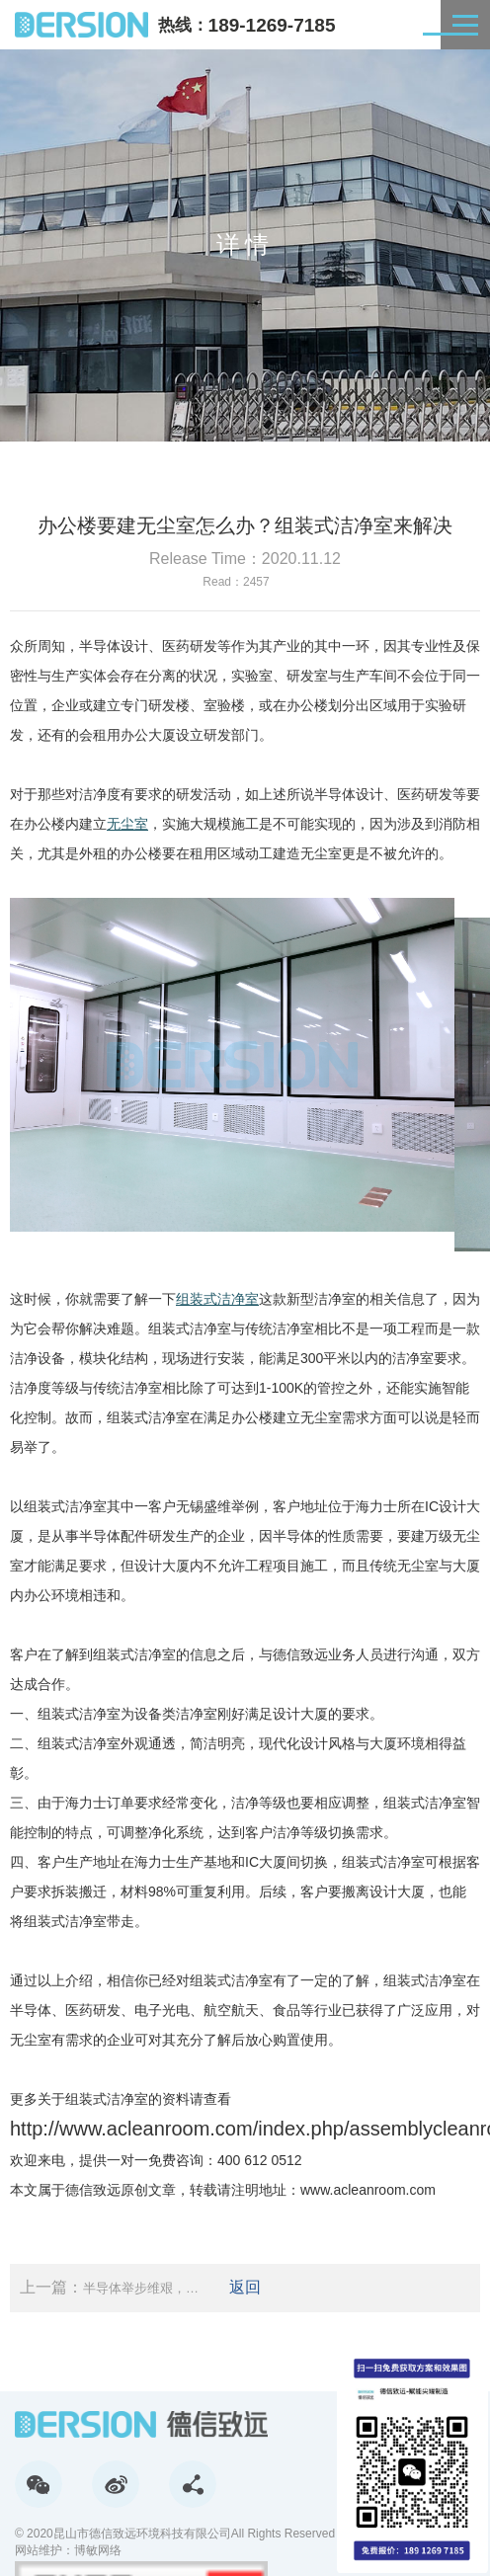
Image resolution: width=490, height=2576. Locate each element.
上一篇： (110, 2288)
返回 (245, 2287)
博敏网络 (98, 2550)
